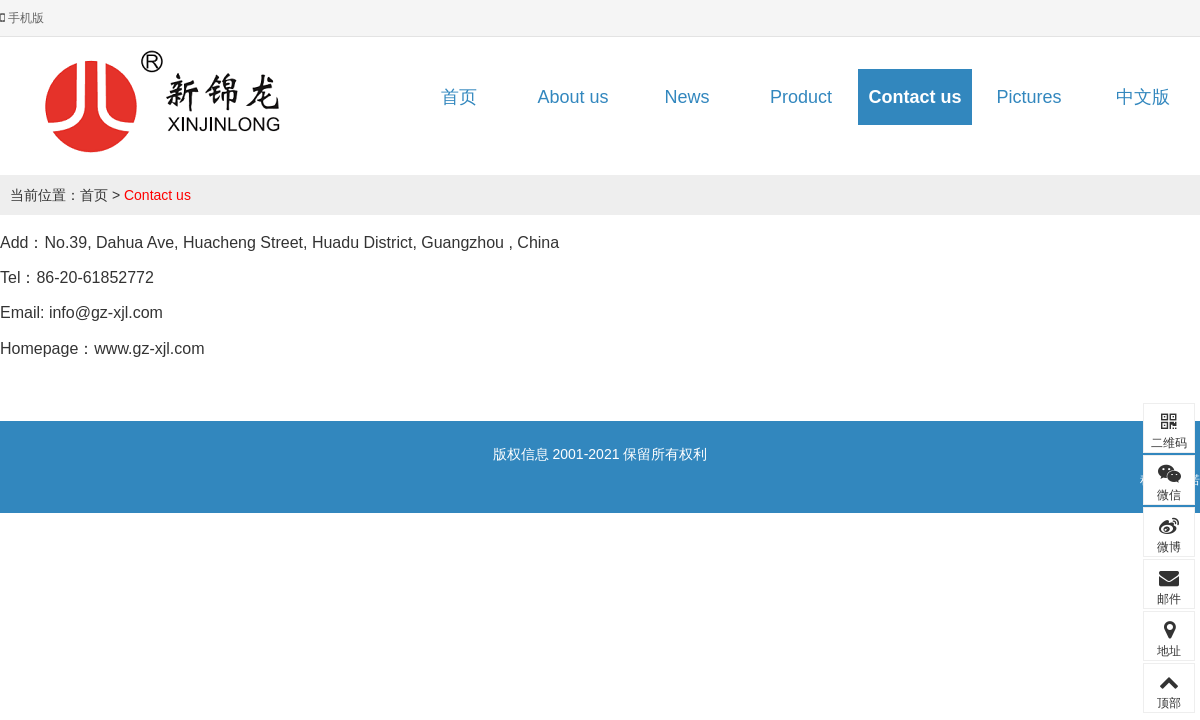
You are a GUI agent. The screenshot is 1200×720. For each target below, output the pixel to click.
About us (572, 97)
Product (801, 97)
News (686, 97)
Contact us (914, 97)
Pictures (1028, 97)
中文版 (1143, 97)
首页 (459, 97)
